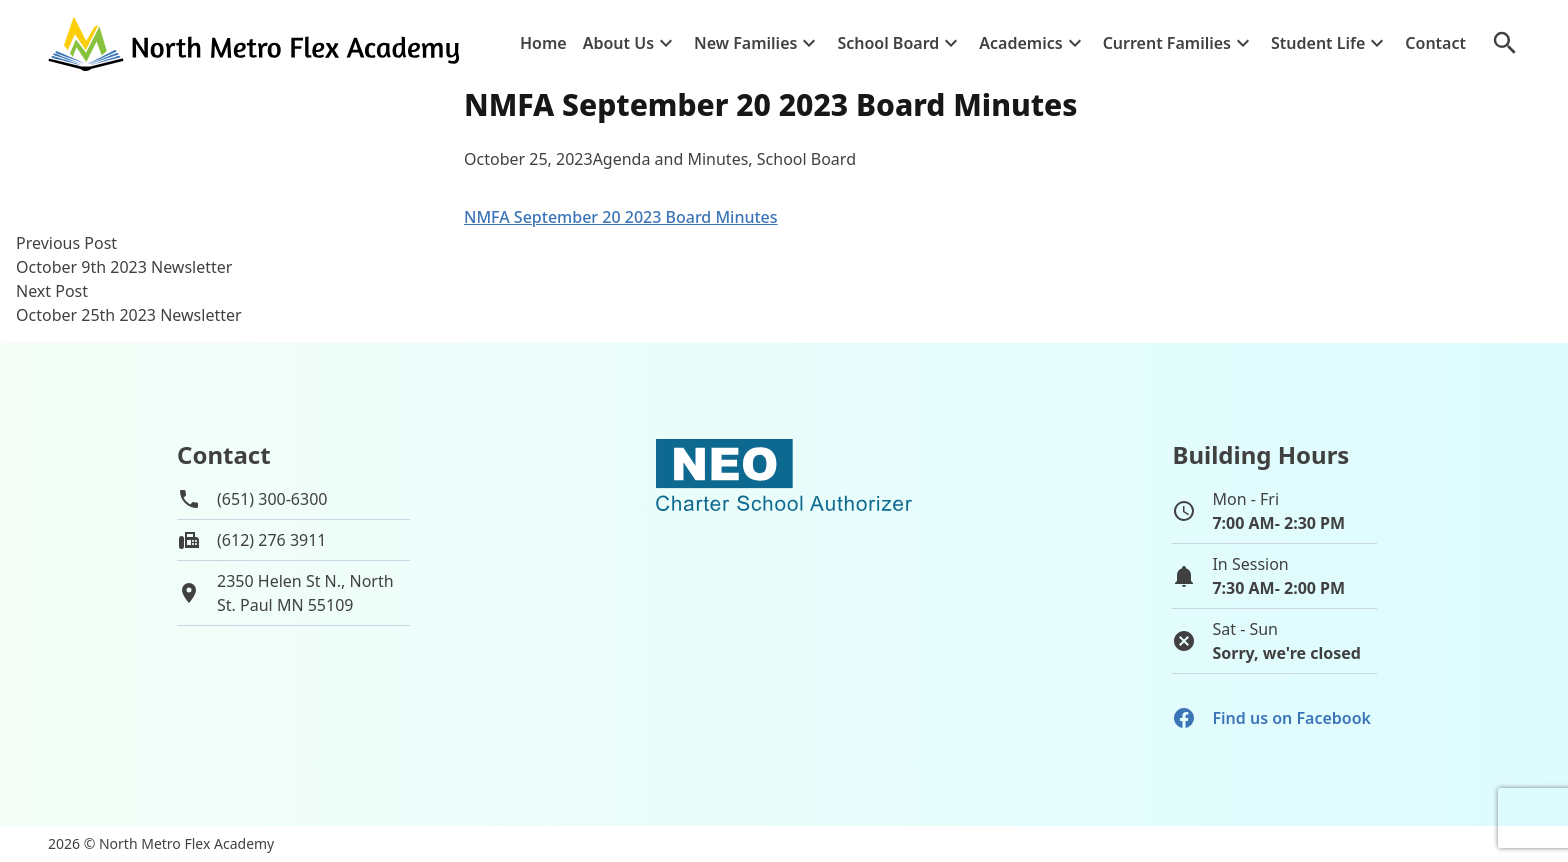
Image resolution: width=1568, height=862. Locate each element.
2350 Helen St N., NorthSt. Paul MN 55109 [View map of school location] (305, 593)
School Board (888, 43)
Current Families (1167, 43)
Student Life (1318, 43)
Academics (1020, 43)
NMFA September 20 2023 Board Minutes (621, 217)
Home (543, 43)
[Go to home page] (256, 43)
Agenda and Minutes (671, 159)
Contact (1435, 43)
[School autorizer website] (784, 560)
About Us (618, 43)
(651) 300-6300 (272, 499)
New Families (745, 43)
